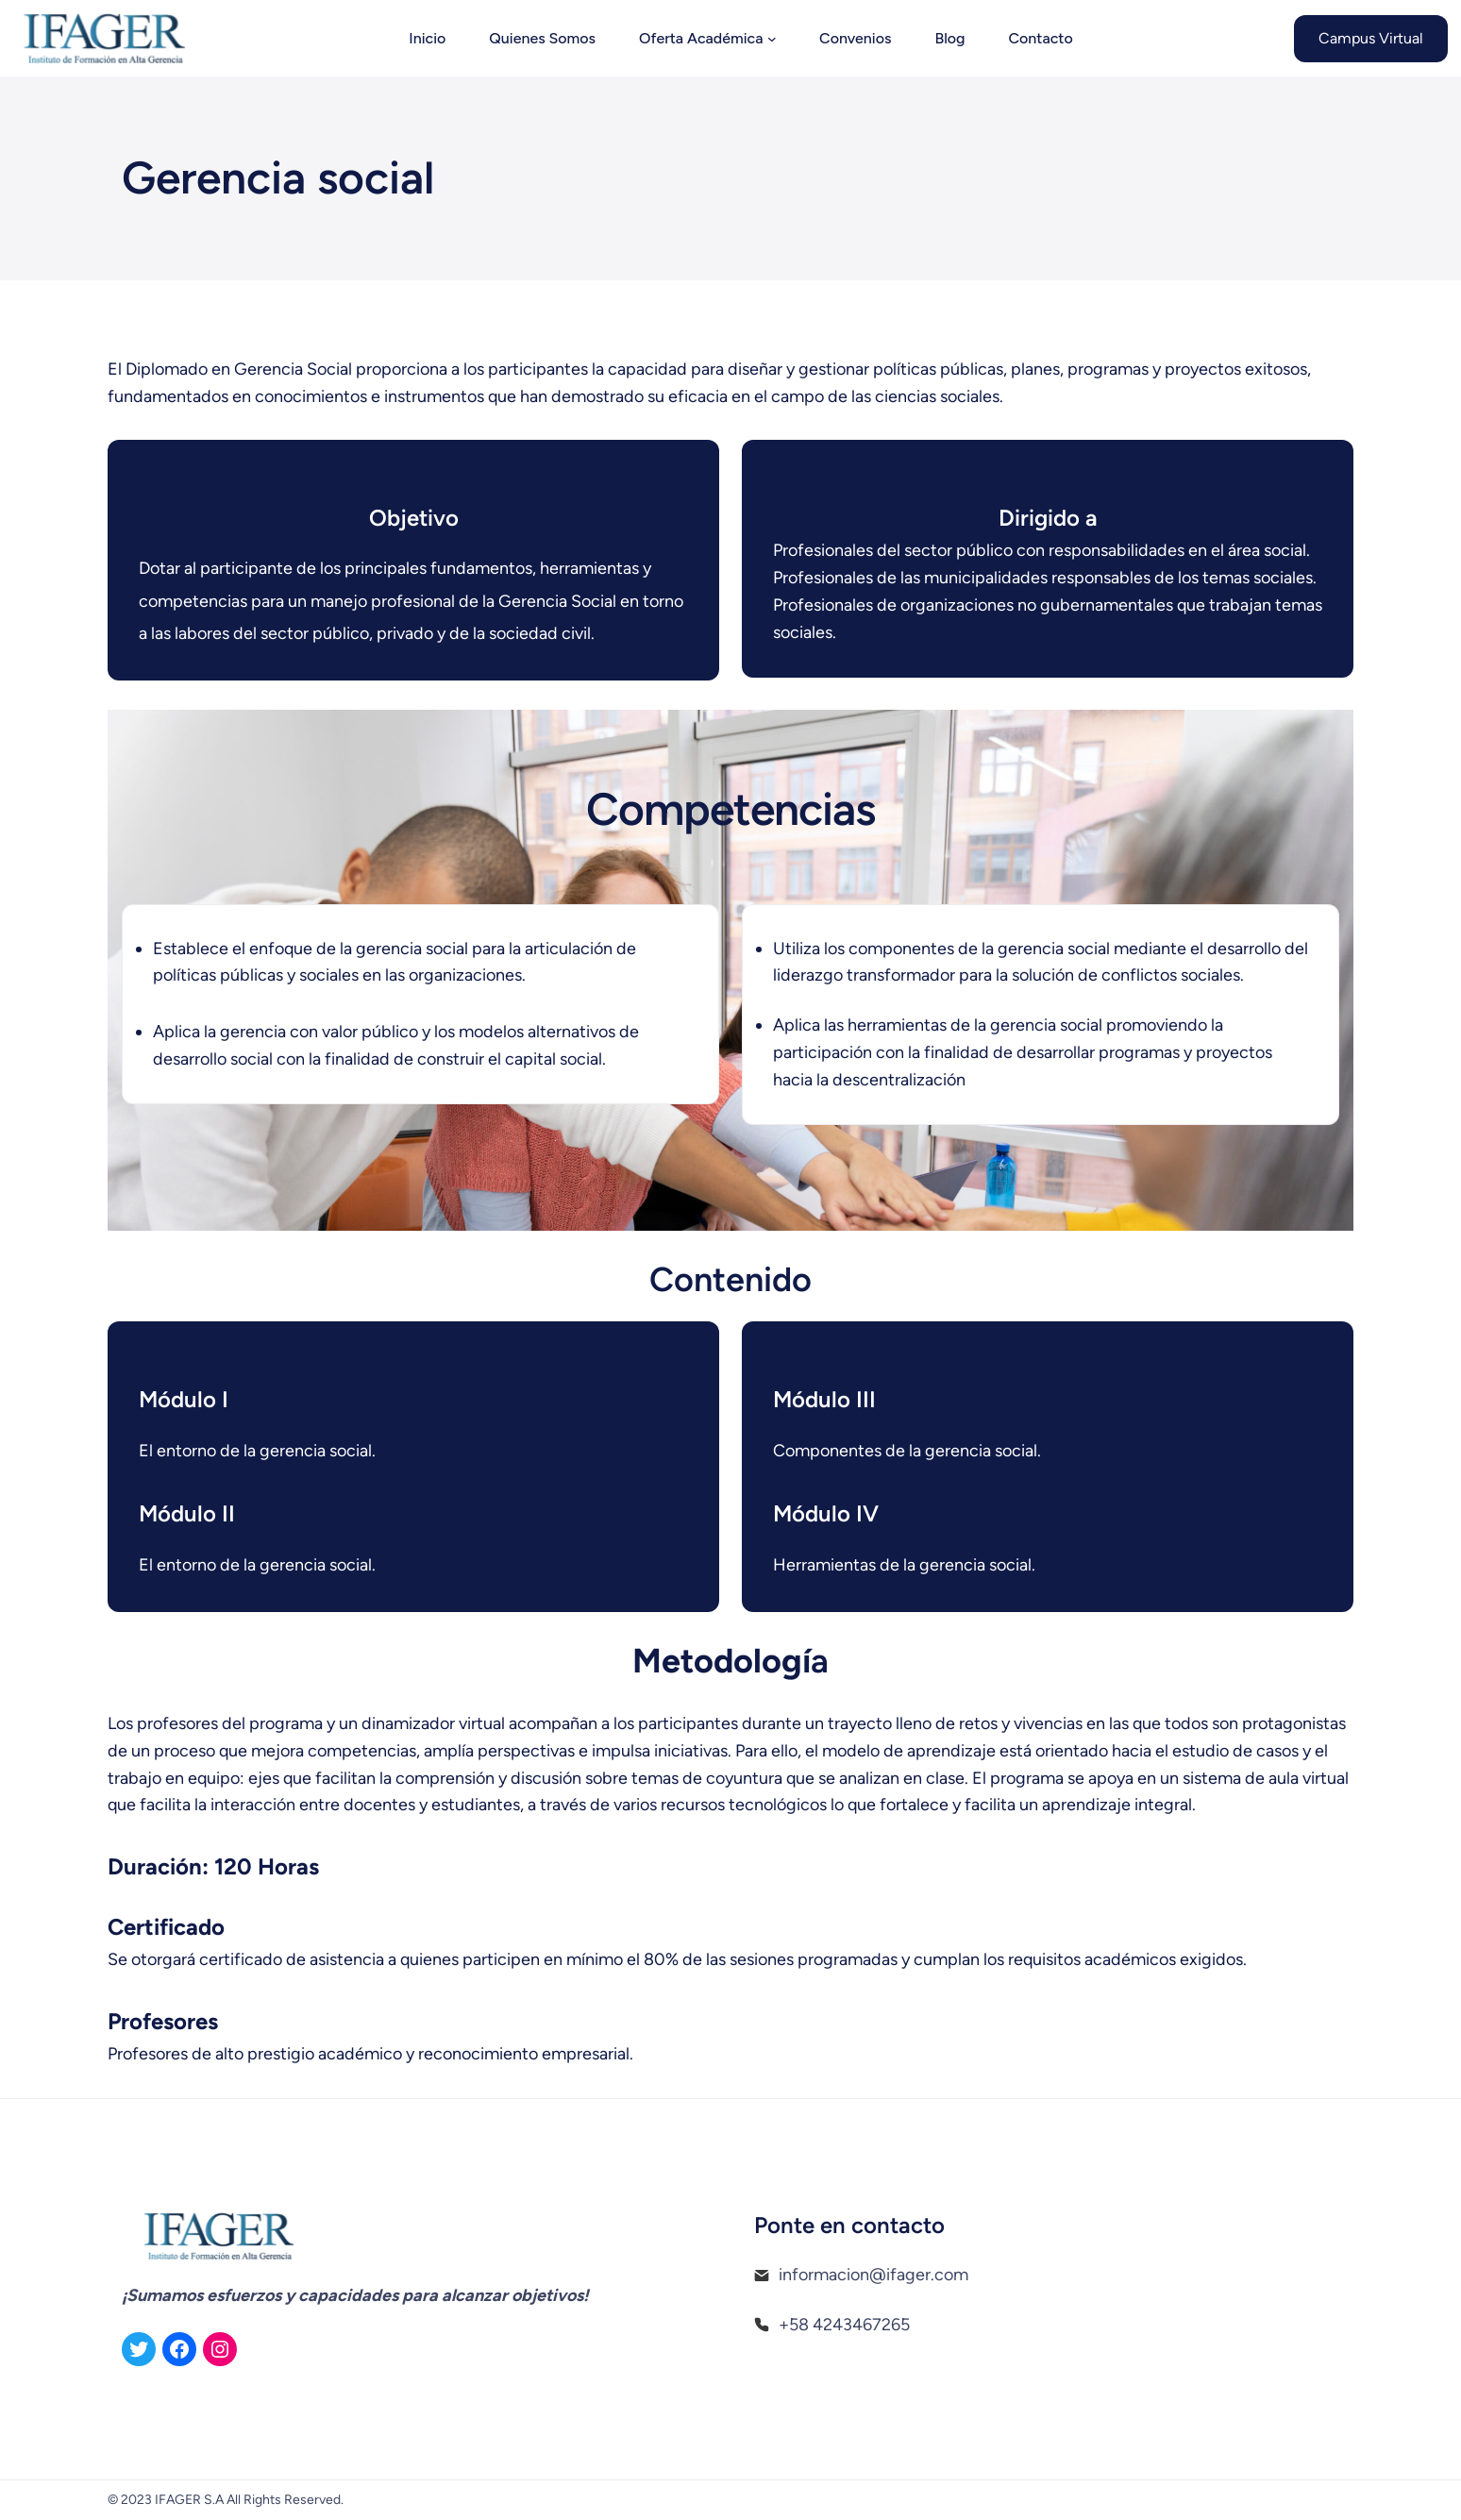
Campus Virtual (1370, 38)
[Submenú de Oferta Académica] (772, 38)
